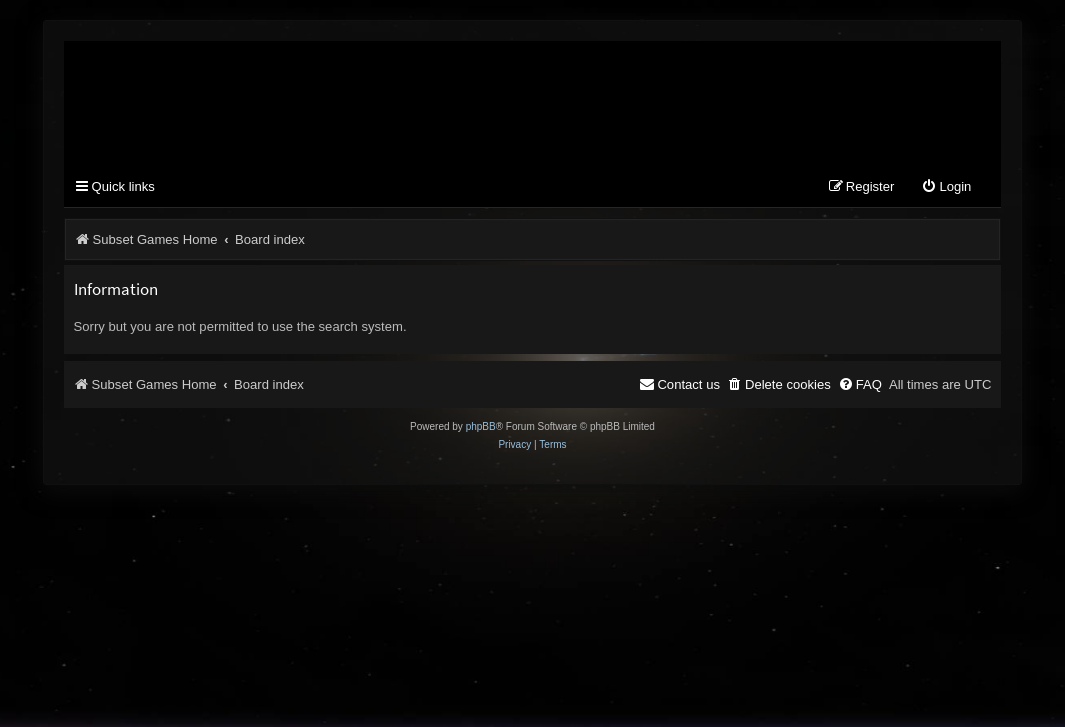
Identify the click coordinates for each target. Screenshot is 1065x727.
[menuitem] (946, 189)
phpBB (481, 428)
